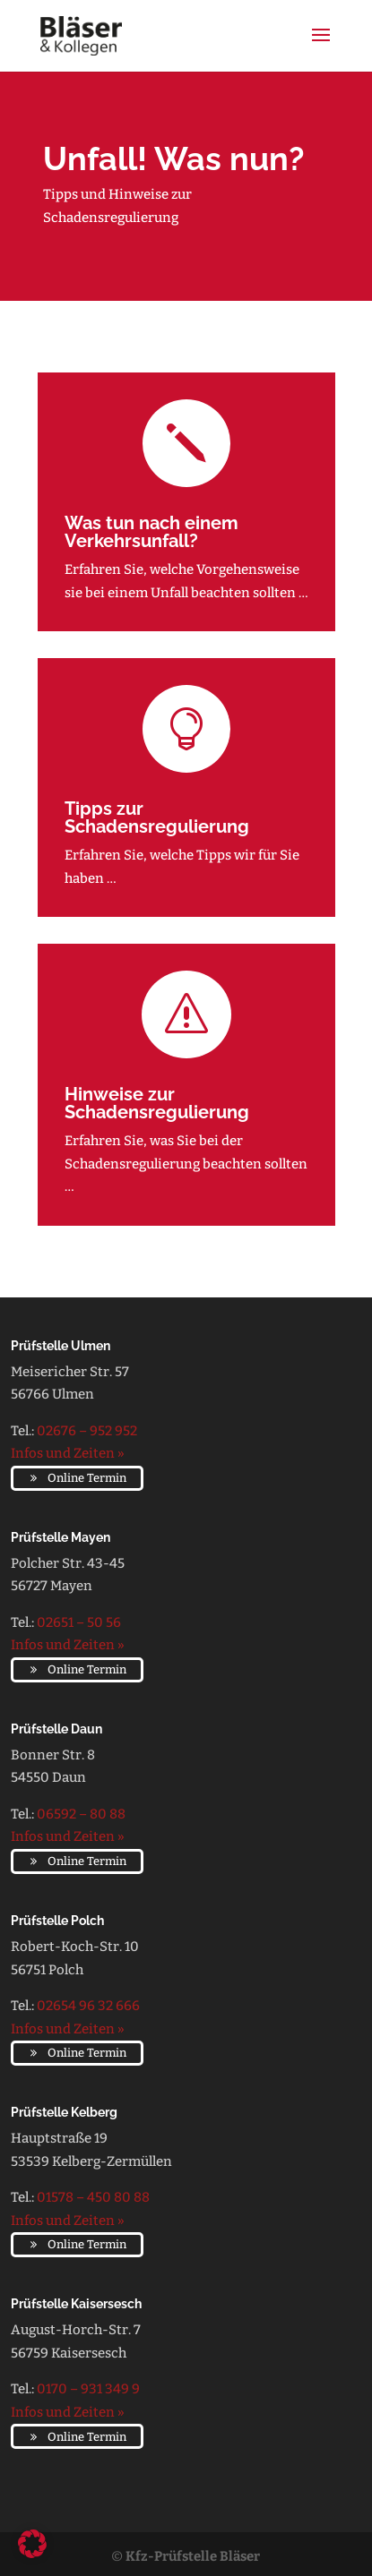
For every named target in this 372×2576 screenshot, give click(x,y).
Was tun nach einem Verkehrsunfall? (151, 532)
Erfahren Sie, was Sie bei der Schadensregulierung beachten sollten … (186, 1163)
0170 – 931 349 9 (88, 2389)
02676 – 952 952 (87, 1431)
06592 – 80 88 (81, 1814)
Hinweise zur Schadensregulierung (157, 1103)
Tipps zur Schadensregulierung (157, 817)
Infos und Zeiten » (68, 1453)
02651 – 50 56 (79, 1622)
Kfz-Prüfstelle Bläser (192, 2556)
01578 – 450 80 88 (93, 2197)
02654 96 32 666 (88, 2006)
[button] (32, 2544)
